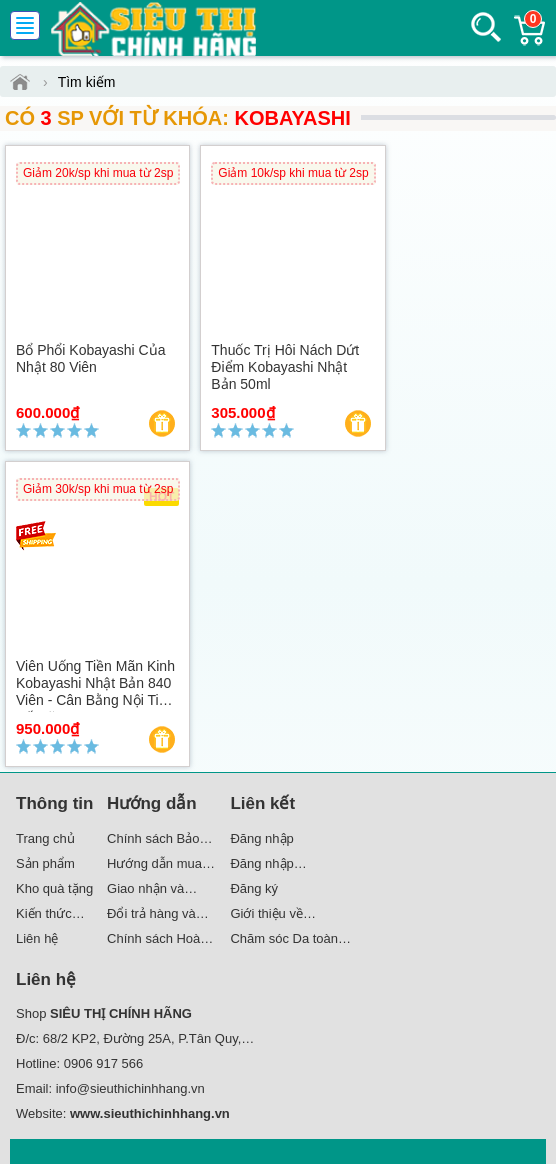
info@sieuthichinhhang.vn (130, 1088)
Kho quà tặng (54, 888)
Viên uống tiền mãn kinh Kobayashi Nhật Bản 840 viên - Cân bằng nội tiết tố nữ (95, 691)
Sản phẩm (45, 863)
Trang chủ (45, 838)
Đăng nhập (261, 838)
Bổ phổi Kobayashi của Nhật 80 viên (91, 358)
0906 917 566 (104, 1063)
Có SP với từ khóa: (178, 118)
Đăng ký (254, 888)
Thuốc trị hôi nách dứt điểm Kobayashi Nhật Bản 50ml (285, 367)
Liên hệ (37, 938)
